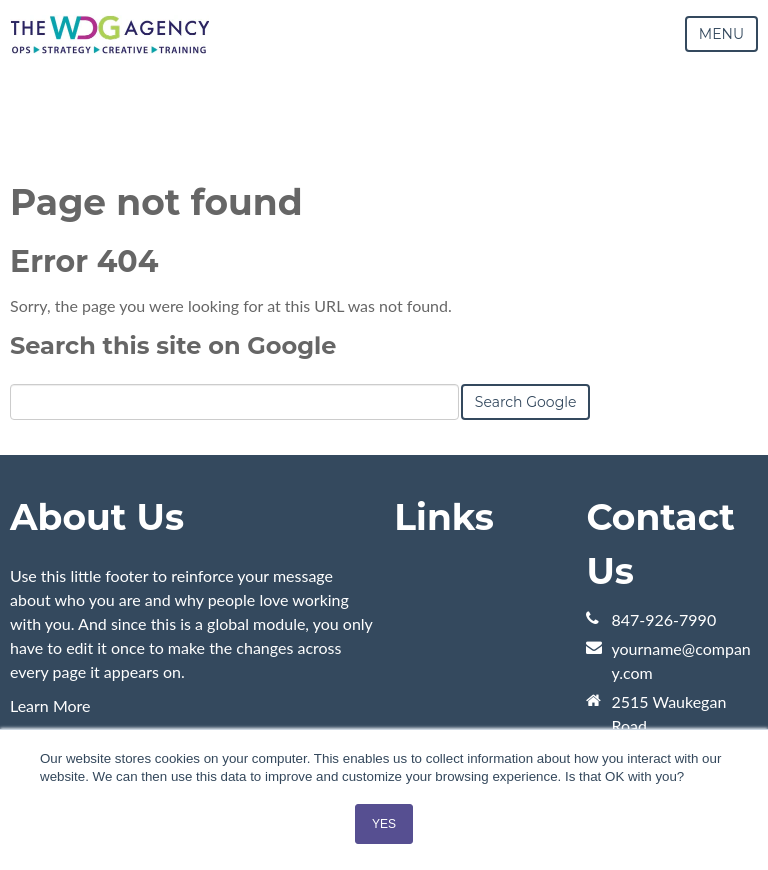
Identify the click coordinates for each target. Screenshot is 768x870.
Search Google (526, 402)
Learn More (50, 705)
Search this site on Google (173, 345)
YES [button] (384, 824)
